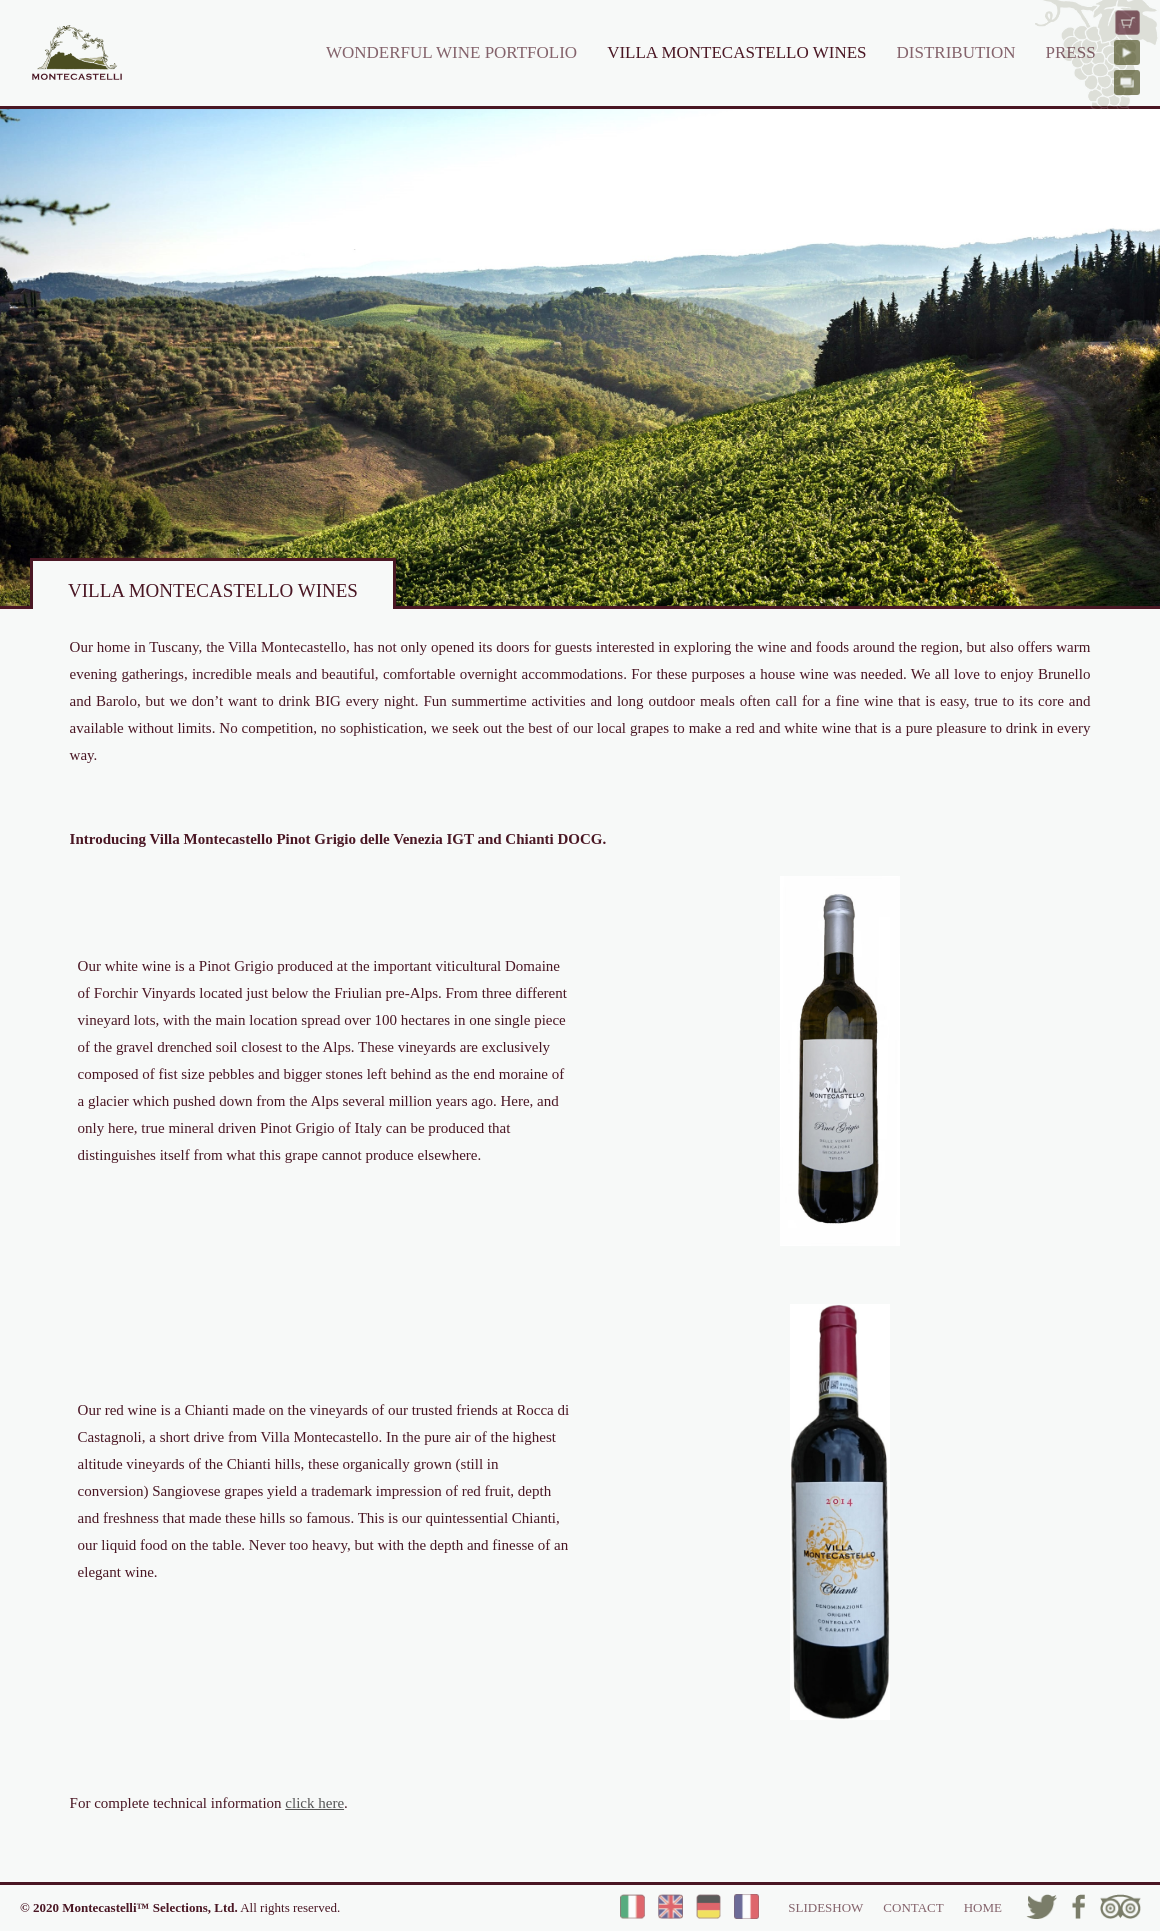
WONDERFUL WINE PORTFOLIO (451, 52)
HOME (983, 1907)
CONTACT (913, 1907)
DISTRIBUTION (956, 52)
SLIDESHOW (825, 1907)
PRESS (1071, 52)
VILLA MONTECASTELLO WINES (736, 52)
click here (314, 1803)
